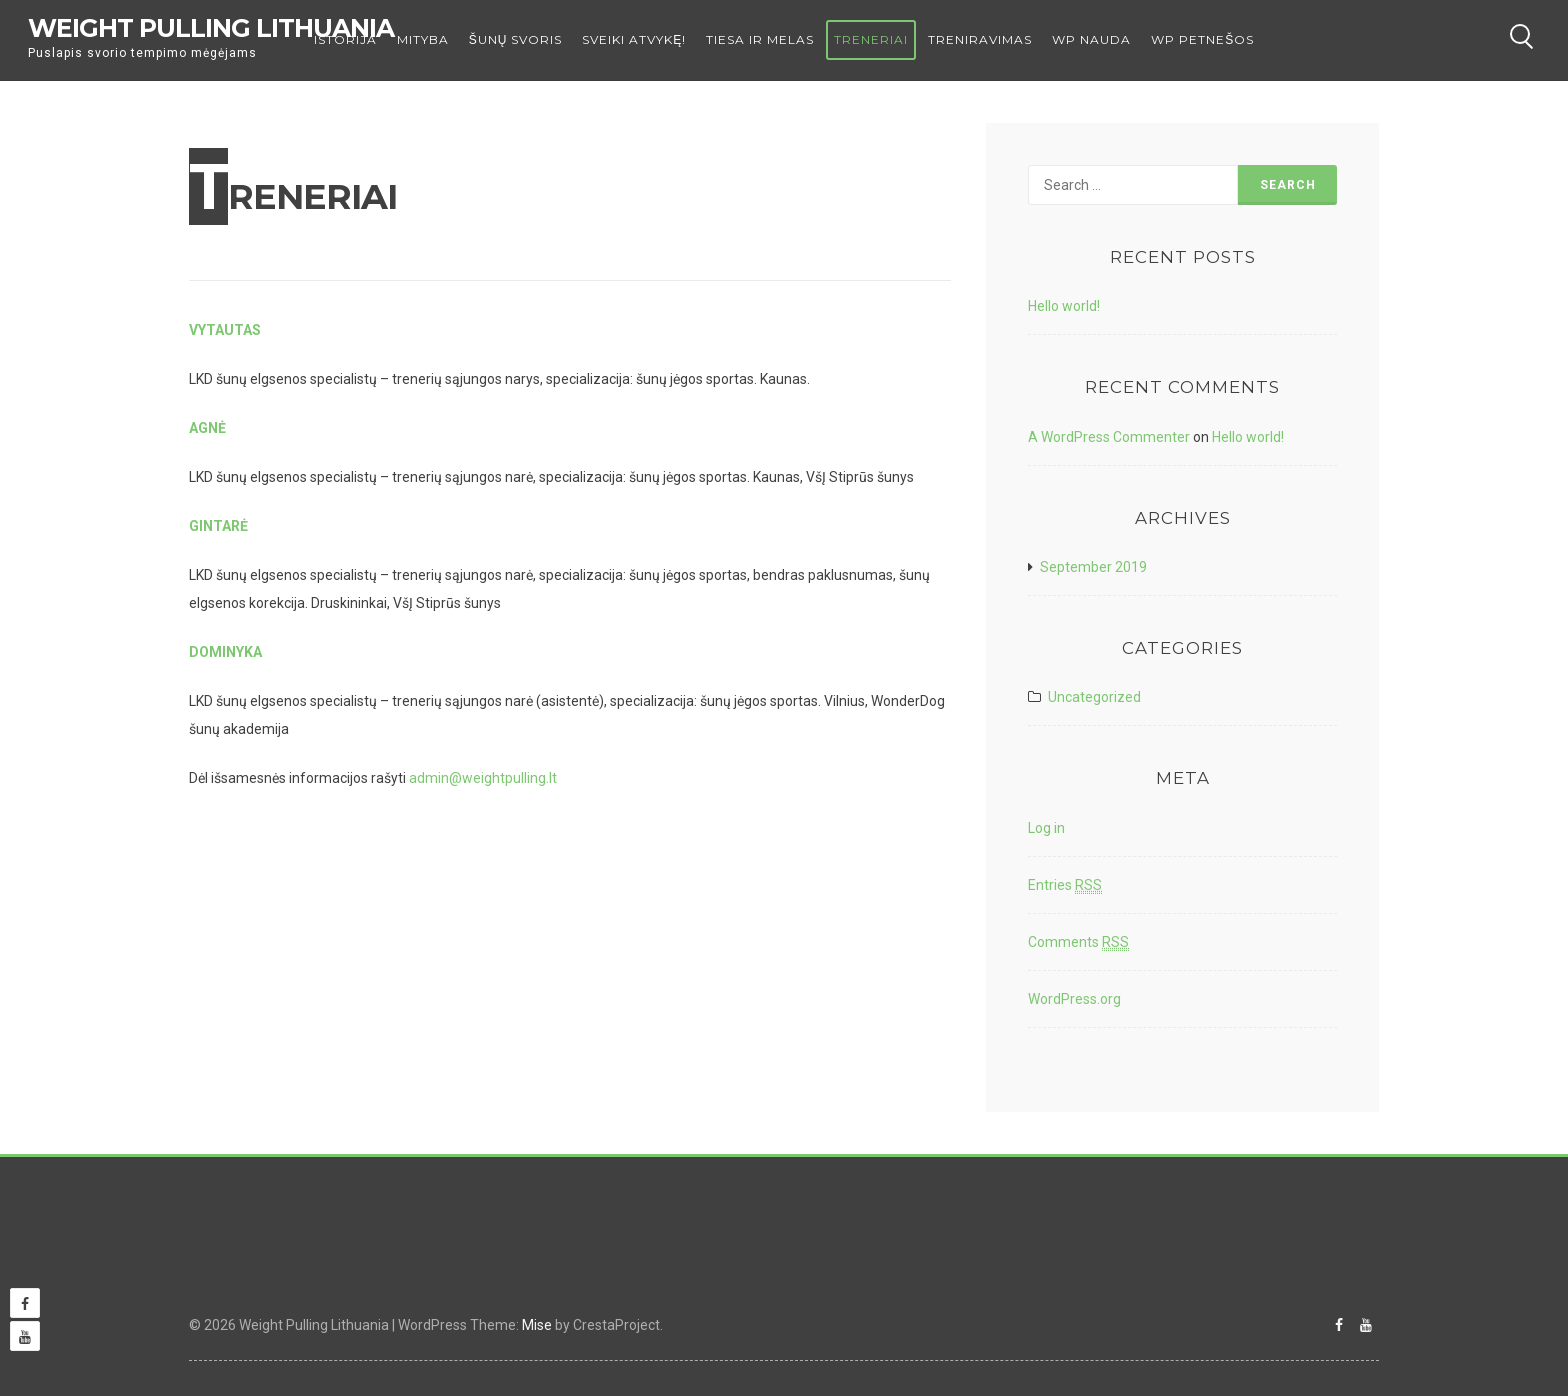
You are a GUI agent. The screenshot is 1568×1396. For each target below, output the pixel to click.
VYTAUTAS (225, 330)
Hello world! (1064, 306)
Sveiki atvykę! (634, 39)
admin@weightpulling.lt (483, 778)
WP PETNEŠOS (1202, 39)
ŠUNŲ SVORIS (516, 39)
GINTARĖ (218, 526)
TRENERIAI (871, 39)
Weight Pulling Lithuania (211, 28)
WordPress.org (1074, 999)
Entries (1065, 885)
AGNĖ (207, 428)
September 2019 (1093, 567)
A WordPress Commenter (1109, 437)
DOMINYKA (225, 652)
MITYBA (423, 39)
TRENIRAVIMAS (980, 39)
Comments (1078, 942)
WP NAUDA (1091, 39)
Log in (1046, 828)
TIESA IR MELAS (760, 39)
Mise (537, 1325)
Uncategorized (1094, 697)
